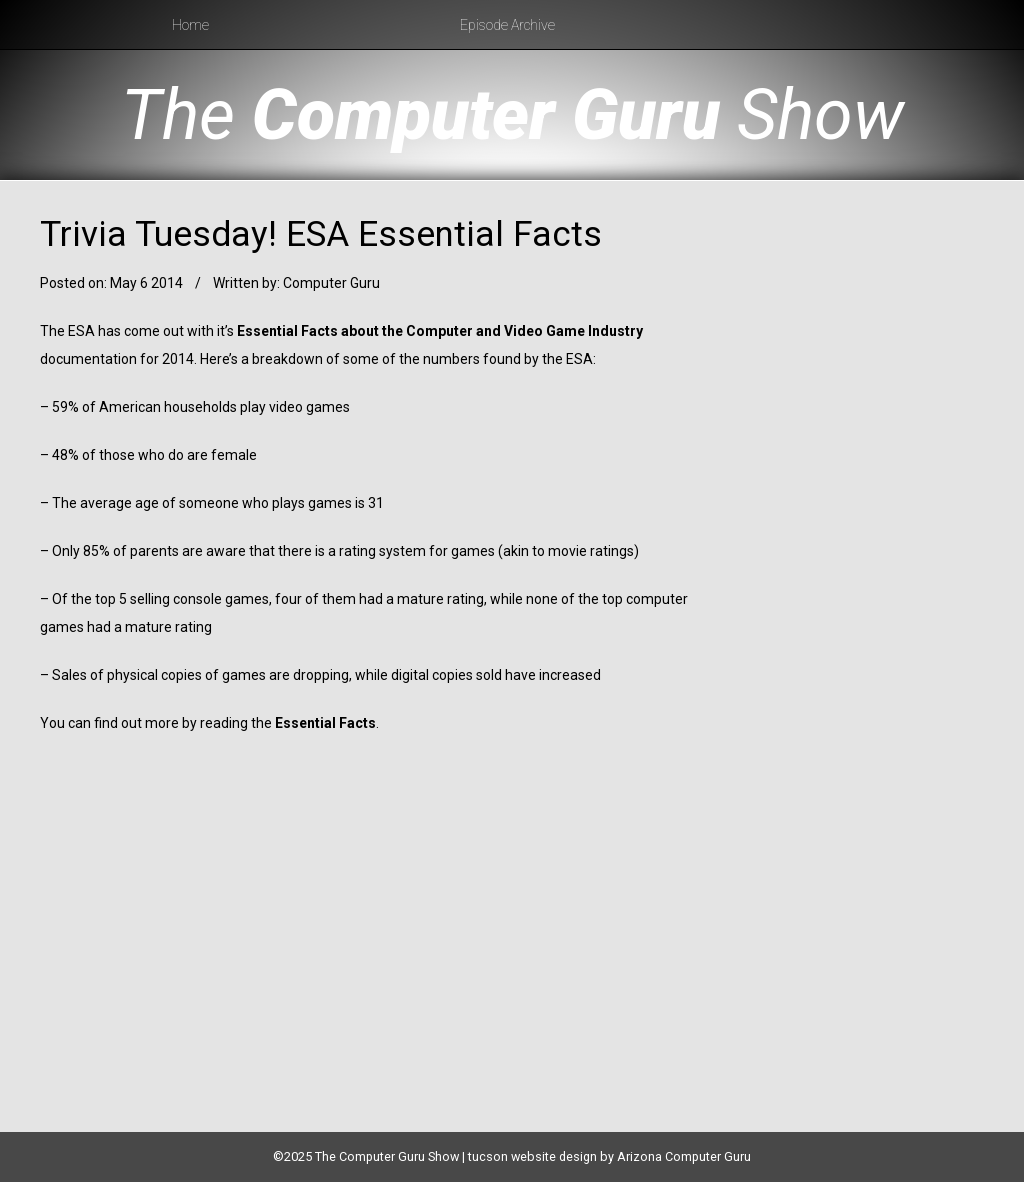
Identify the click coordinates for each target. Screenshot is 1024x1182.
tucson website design (532, 1156)
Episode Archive (507, 25)
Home (190, 25)
